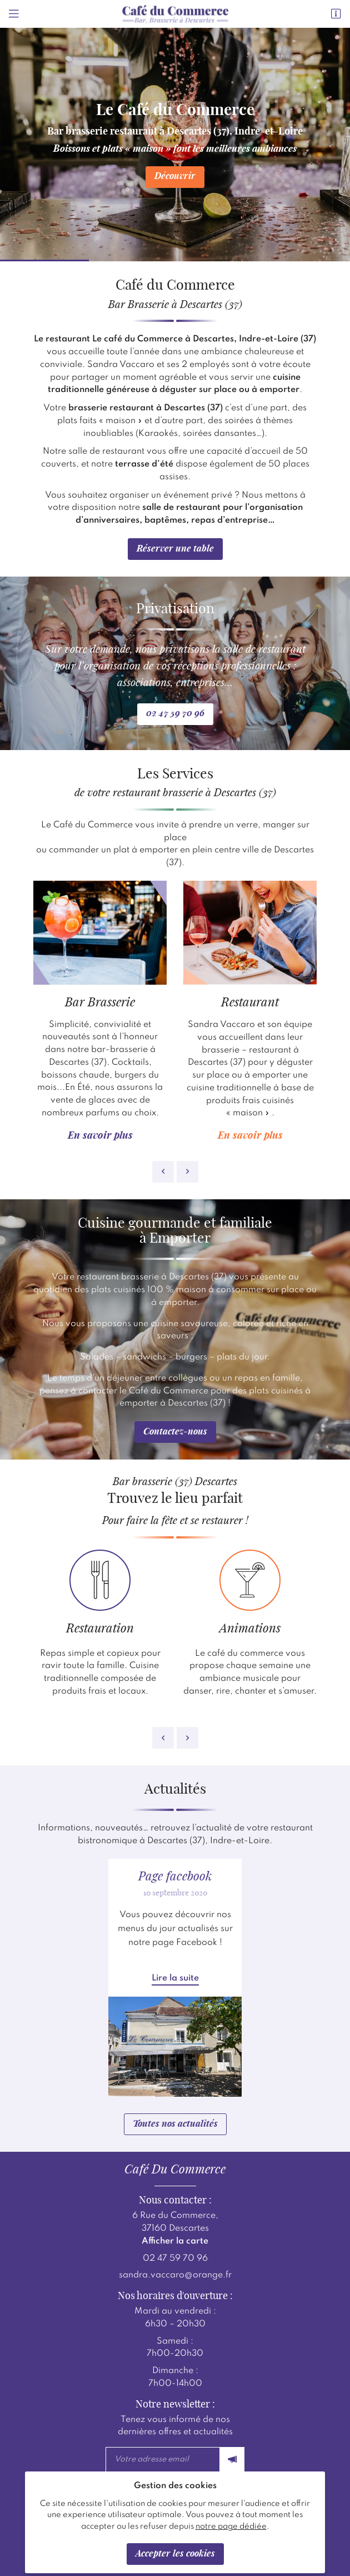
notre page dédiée (231, 2526)
